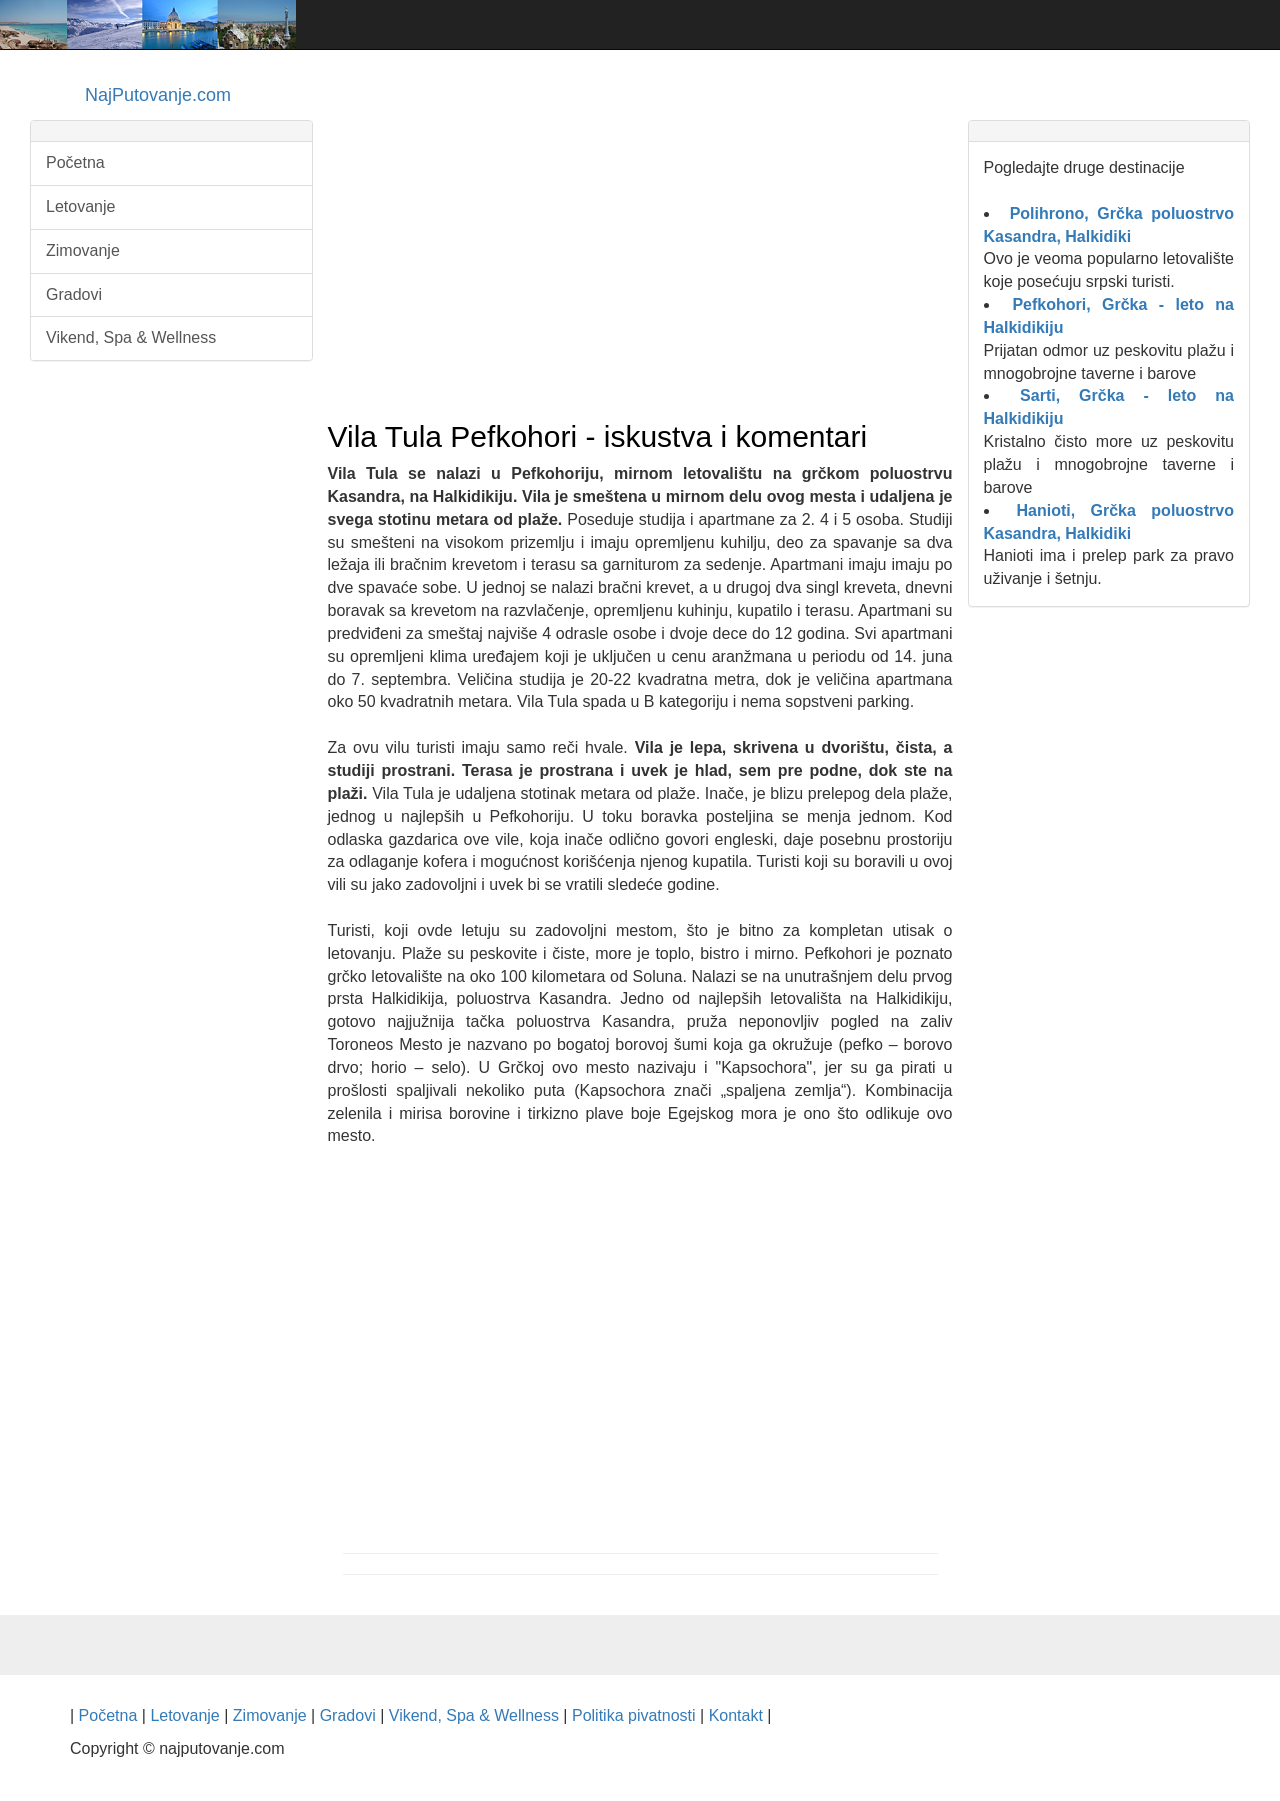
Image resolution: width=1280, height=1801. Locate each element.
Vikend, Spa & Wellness (131, 337)
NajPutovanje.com (158, 95)
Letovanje (80, 206)
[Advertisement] (640, 261)
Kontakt (736, 1715)
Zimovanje (83, 250)
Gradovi (74, 294)
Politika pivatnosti (634, 1715)
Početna (75, 162)
